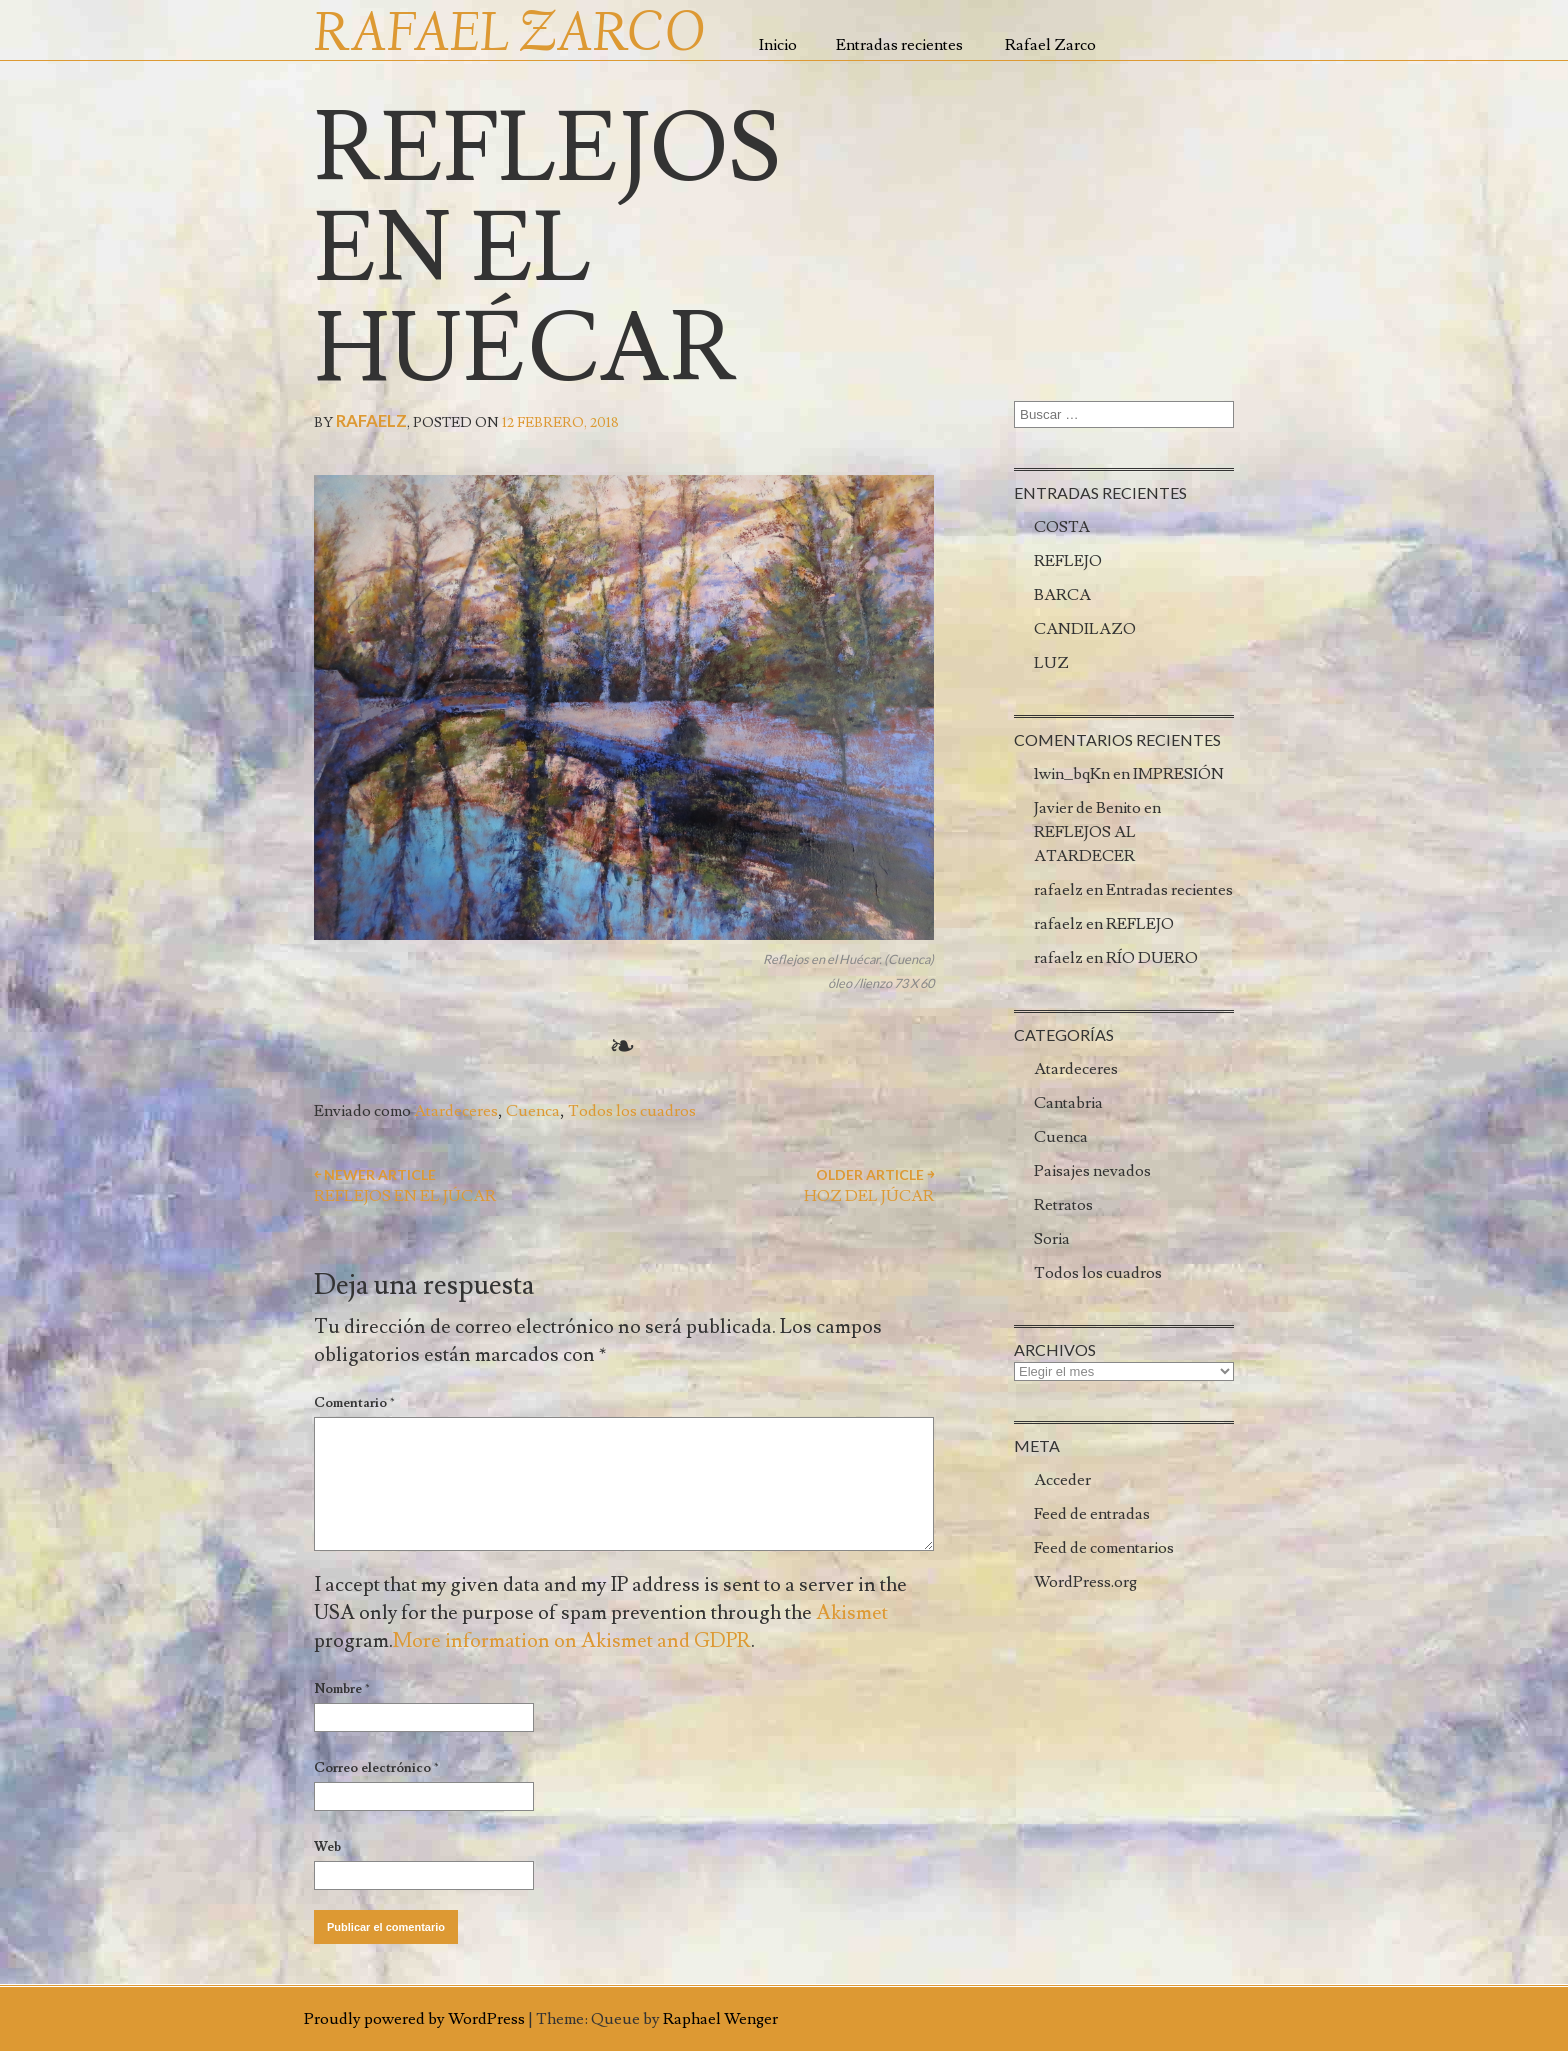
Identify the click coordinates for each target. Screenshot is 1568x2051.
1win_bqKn (1072, 774)
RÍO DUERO (1152, 958)
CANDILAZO (1085, 629)
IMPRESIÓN (1178, 774)
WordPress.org (1085, 1582)
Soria (1052, 1239)
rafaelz (371, 420)
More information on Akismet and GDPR (572, 1641)
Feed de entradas (1092, 1514)
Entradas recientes (899, 45)
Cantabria (1068, 1103)
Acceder (1062, 1480)
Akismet (852, 1613)
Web (327, 1847)
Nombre (342, 1689)
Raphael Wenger (720, 2019)
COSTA (1062, 527)
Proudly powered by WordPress (414, 2019)
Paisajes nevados (1092, 1171)
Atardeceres (456, 1111)
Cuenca (533, 1111)
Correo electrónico (376, 1768)
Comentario (354, 1403)
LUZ (1051, 663)
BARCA (1062, 595)
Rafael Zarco (1050, 45)
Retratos (1063, 1205)
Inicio (778, 45)
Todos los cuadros (632, 1111)
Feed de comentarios (1104, 1548)
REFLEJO (1068, 561)
